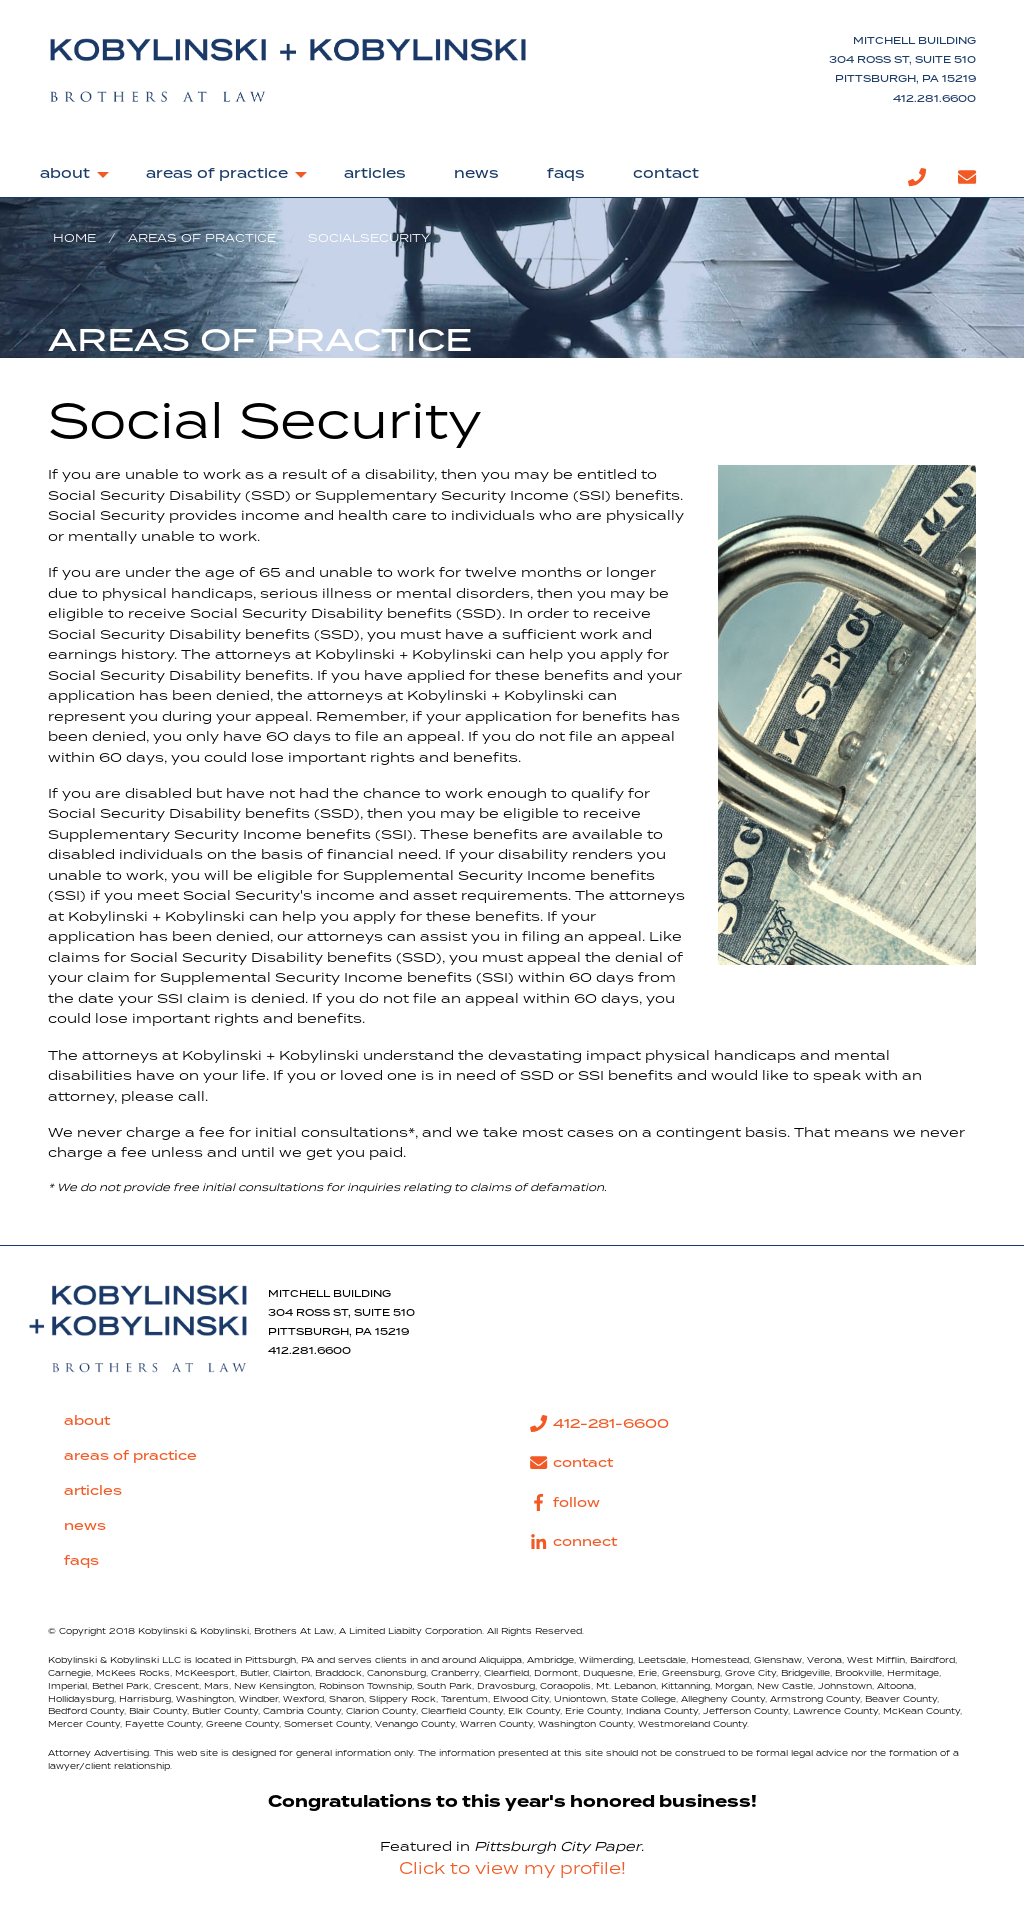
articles (375, 174)
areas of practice (217, 174)
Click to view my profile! (512, 1869)
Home (74, 238)
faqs (566, 174)
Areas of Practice (202, 238)
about (65, 174)
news (476, 174)
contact (666, 174)
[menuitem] (69, 177)
